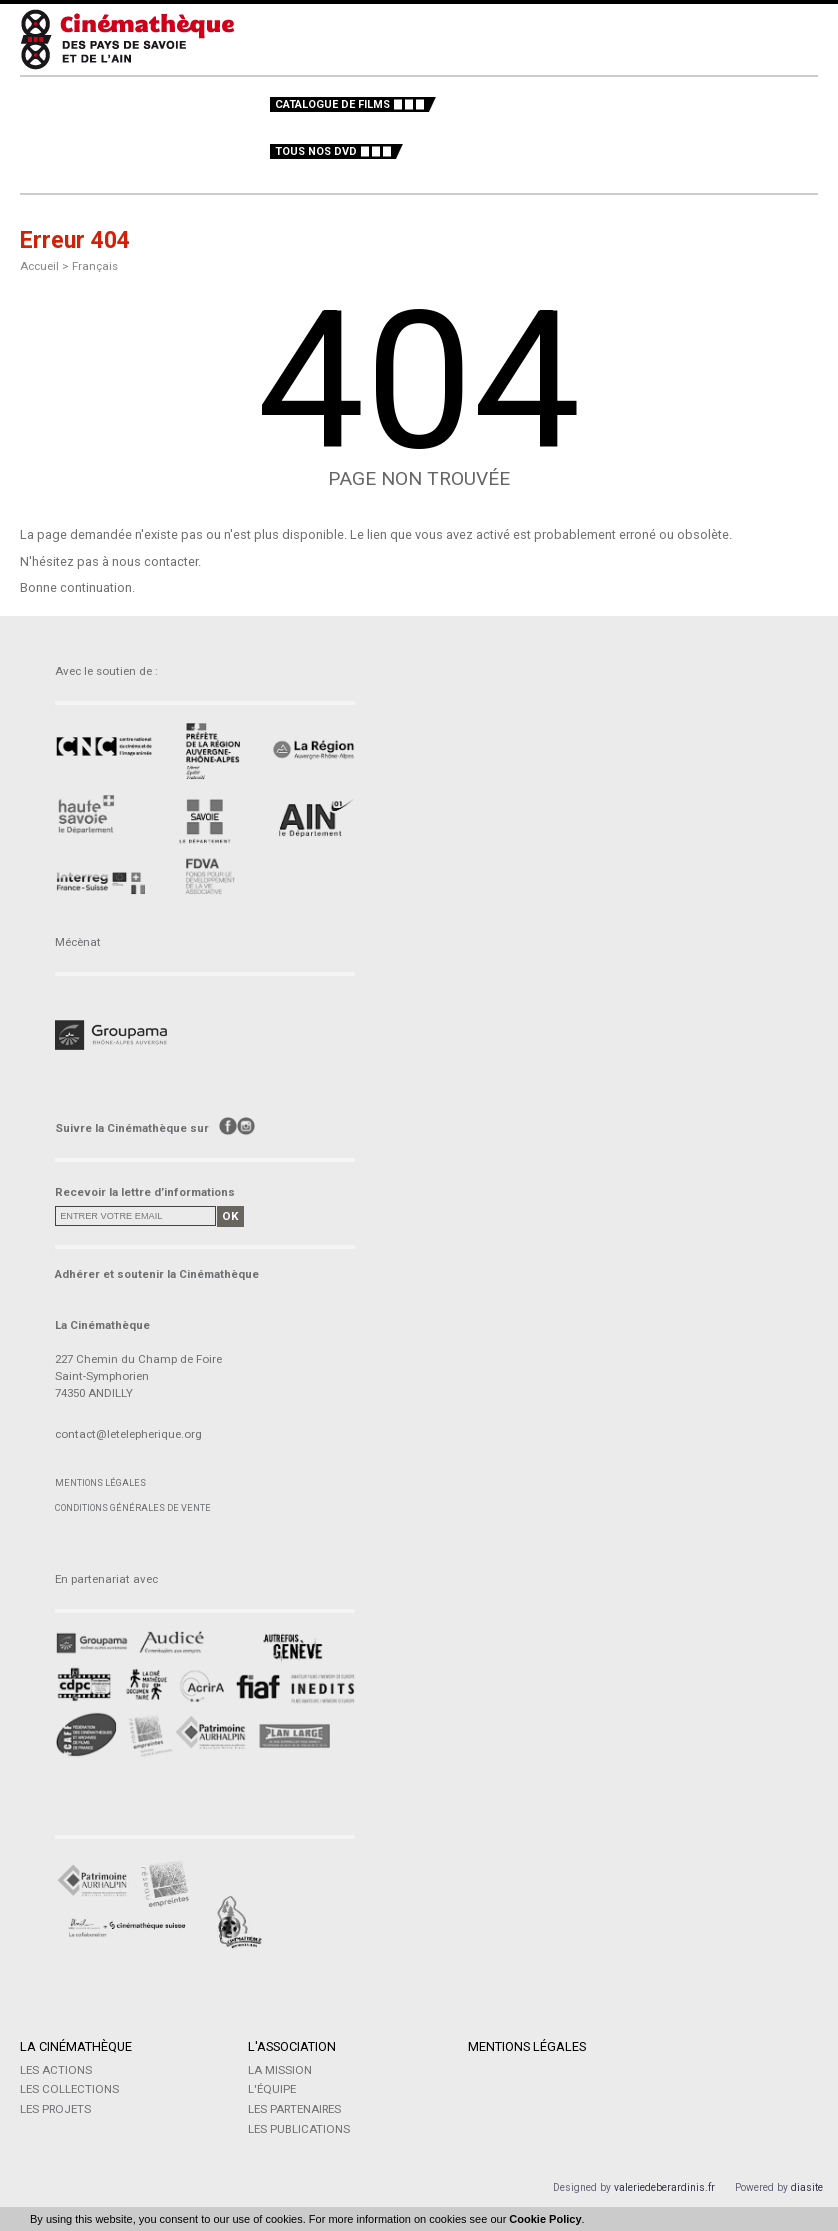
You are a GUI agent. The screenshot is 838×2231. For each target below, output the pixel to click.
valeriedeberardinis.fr (664, 2187)
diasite (807, 2187)
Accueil (39, 266)
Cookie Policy (545, 2219)
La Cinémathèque (76, 2046)
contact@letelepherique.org (128, 1434)
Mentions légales (100, 1482)
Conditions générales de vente (133, 1507)
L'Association (292, 2046)
